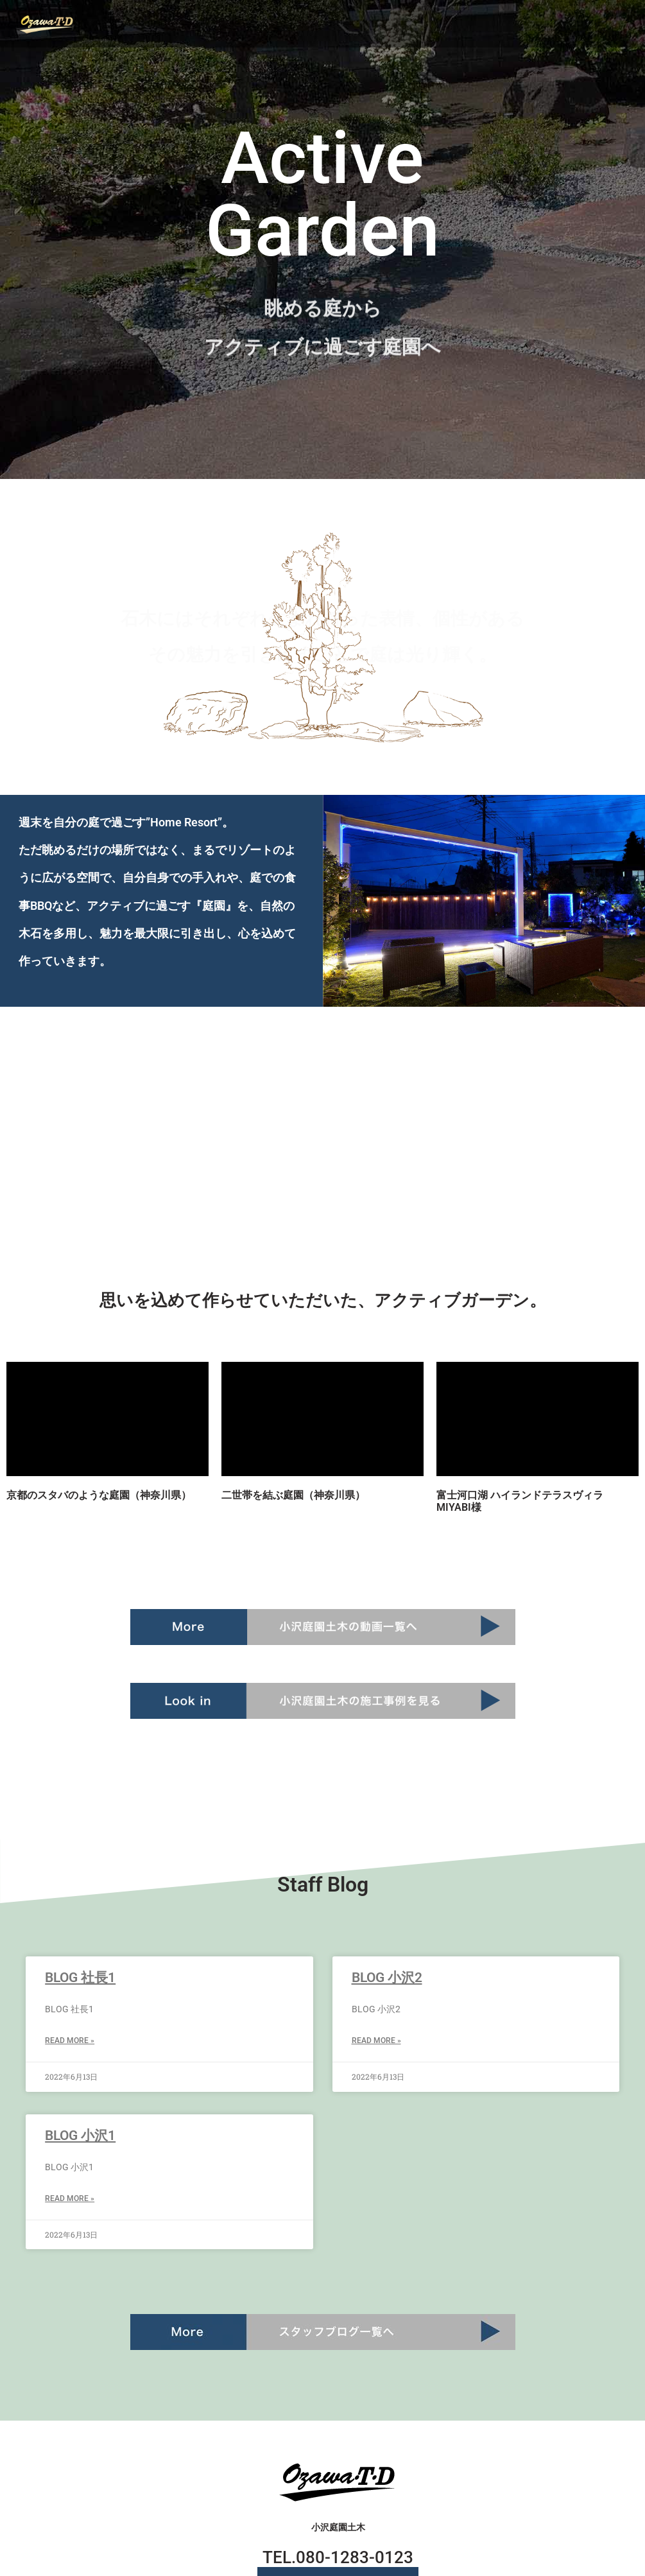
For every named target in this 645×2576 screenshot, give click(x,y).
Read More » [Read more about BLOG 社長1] (69, 2040)
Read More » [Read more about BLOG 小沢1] (69, 2198)
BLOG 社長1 (80, 1977)
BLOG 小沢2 (387, 1977)
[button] (575, 23)
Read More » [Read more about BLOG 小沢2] (376, 2040)
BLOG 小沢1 (80, 2135)
